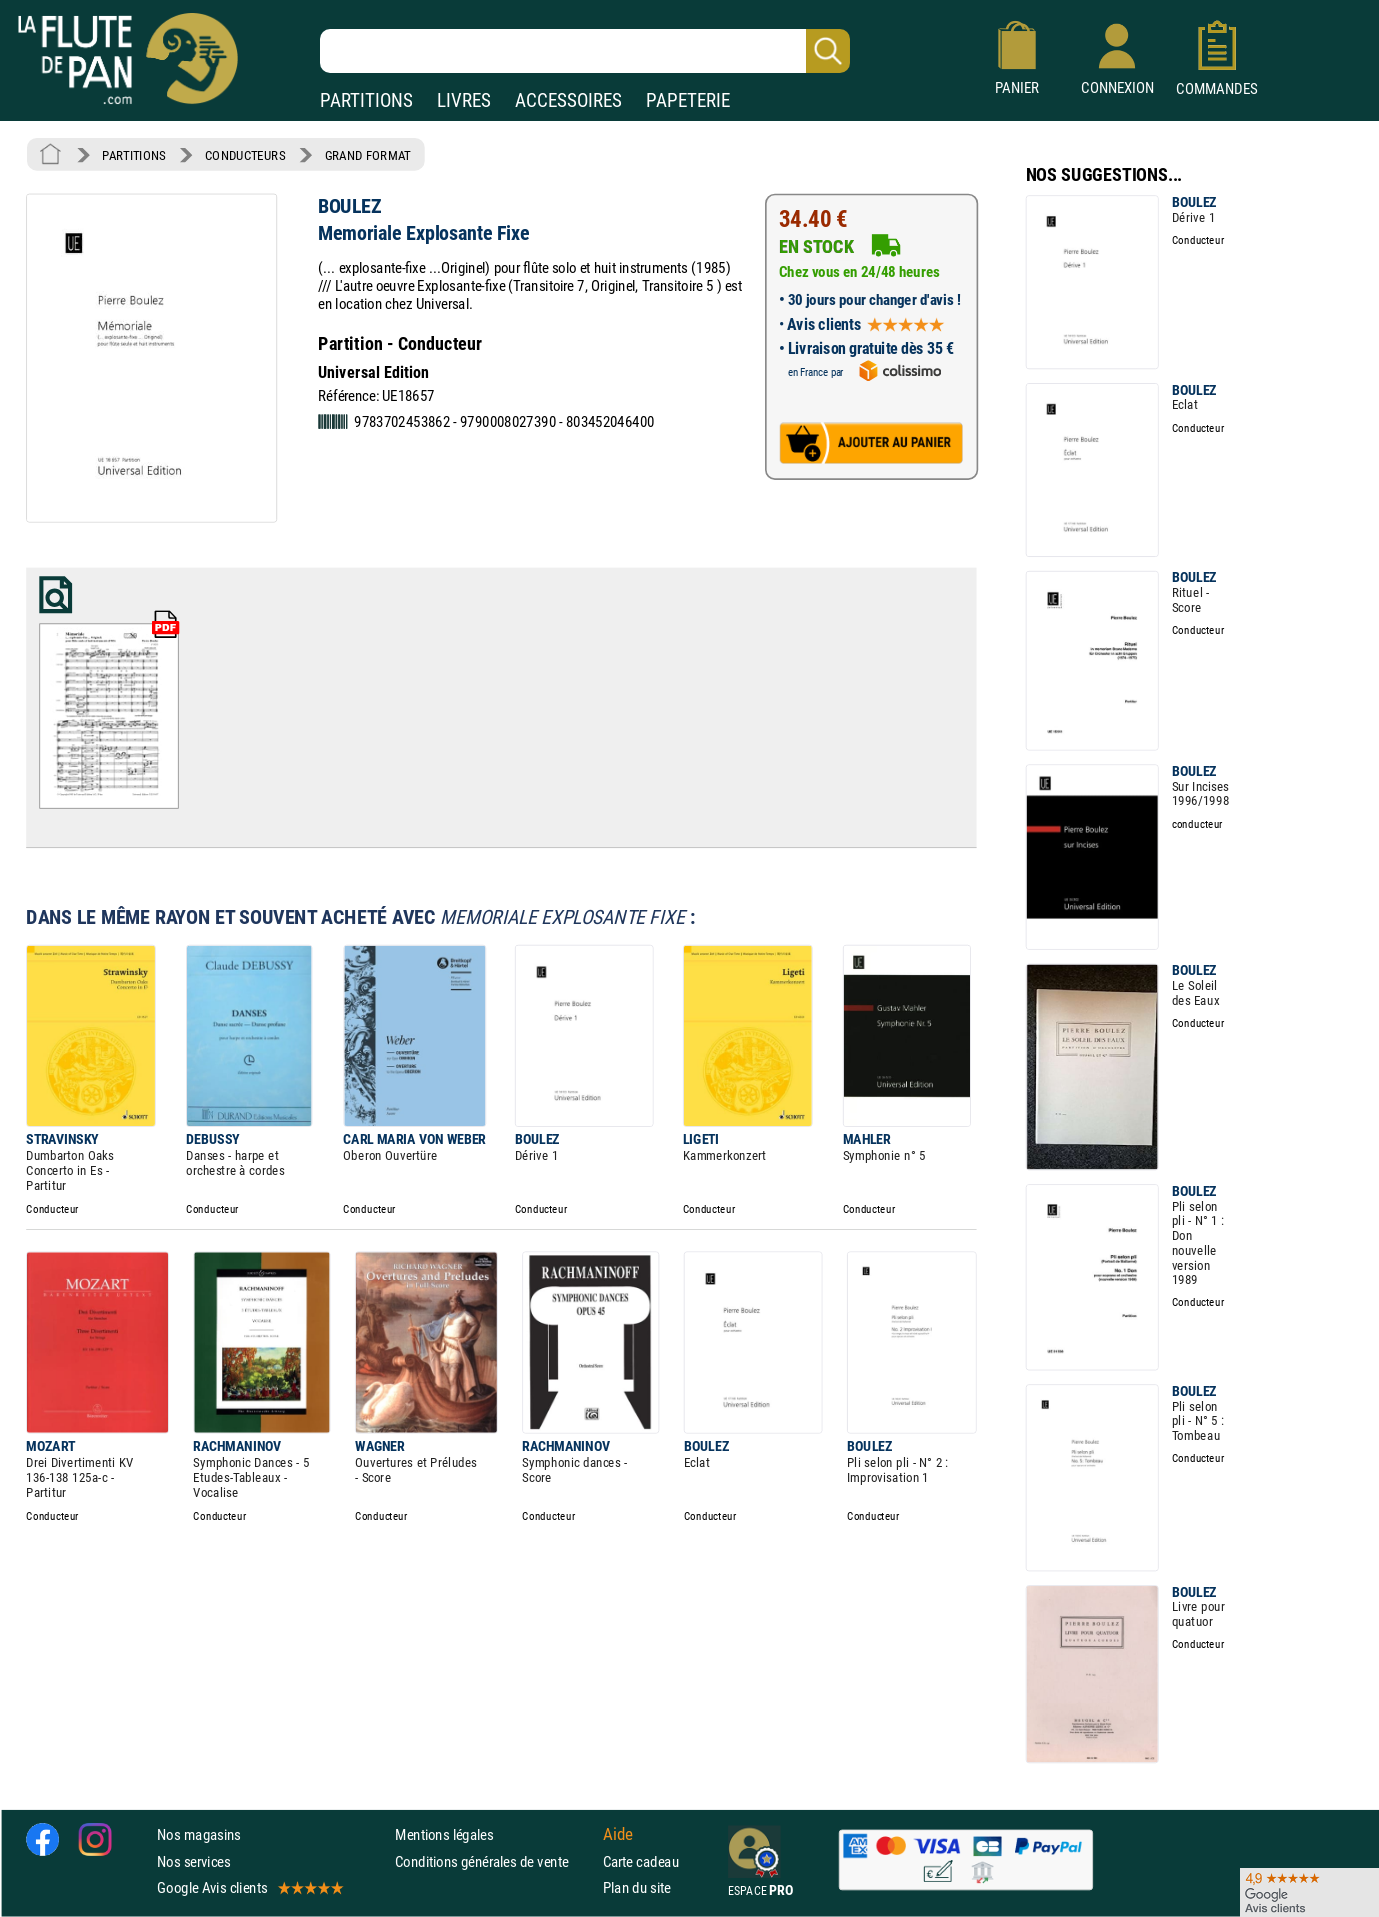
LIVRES (464, 100)
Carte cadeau (641, 1861)
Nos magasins (199, 1835)
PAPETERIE (688, 100)
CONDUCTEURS (245, 155)
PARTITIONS (366, 100)
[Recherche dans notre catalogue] (585, 51)
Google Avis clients (249, 1887)
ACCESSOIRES (568, 100)
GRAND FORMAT (368, 155)
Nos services (193, 1861)
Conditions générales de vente (494, 1861)
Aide (618, 1835)
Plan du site (637, 1887)
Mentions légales (444, 1835)
